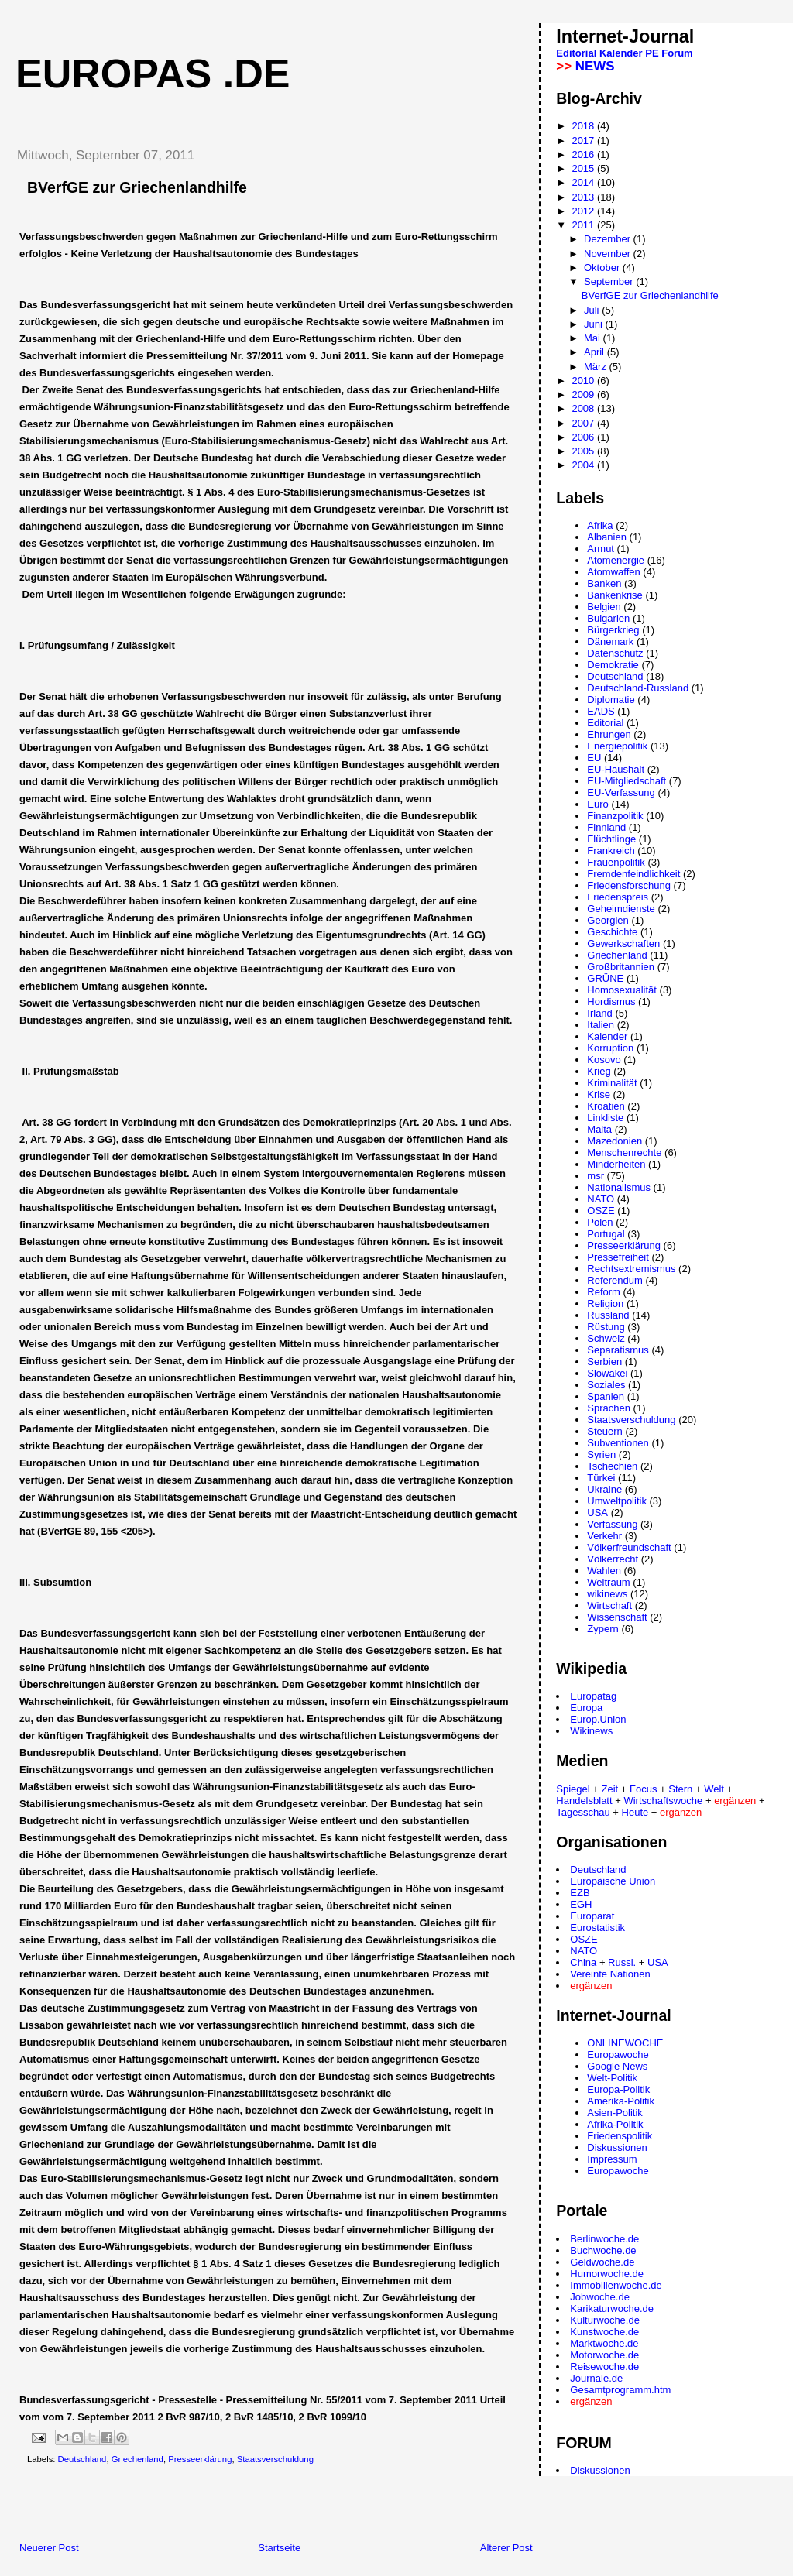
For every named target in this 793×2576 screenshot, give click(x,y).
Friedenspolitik (619, 2136)
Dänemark (610, 641)
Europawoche (618, 2054)
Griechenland (137, 2459)
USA (597, 1512)
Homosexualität (622, 990)
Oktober (603, 267)
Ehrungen (608, 734)
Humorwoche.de (607, 2273)
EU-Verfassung (620, 792)
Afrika (600, 525)
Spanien (605, 1396)
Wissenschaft (617, 1617)
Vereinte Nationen (610, 1974)
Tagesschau (582, 1812)
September (610, 281)
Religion (605, 1303)
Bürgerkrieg (613, 630)
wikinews (607, 1594)
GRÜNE (605, 978)
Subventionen (618, 1443)
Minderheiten (616, 1164)
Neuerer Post (49, 2548)
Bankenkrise (615, 595)
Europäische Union (612, 1881)
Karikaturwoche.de (612, 2308)
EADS (600, 711)
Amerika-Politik (620, 2101)
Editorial (576, 53)
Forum (676, 53)
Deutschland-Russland (637, 688)
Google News (617, 2066)
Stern (680, 1789)
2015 (584, 168)
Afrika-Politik (615, 2124)
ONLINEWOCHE (625, 2043)
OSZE (600, 1210)
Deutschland (82, 2459)
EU (594, 757)
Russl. (622, 1962)
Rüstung (605, 1327)
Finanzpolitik (615, 816)
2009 (584, 394)
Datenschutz (615, 653)
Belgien (603, 606)
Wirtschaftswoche (662, 1800)
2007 (584, 423)
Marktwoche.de (604, 2343)
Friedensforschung (629, 885)
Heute (635, 1812)
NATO (600, 1199)
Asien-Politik (615, 2112)
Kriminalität (612, 1083)
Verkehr (604, 1536)
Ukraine (604, 1489)
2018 (584, 126)
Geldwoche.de (602, 2262)
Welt (714, 1789)
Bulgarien (608, 618)
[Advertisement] (185, 2506)
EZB (579, 1893)
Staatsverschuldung (275, 2459)
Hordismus (611, 1001)
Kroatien (605, 1106)
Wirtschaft (609, 1605)
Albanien (607, 537)
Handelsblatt (584, 1800)
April (595, 352)
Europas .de (152, 73)
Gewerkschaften (623, 943)
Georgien (607, 920)
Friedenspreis (617, 897)
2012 (584, 211)
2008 (584, 408)
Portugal (605, 1234)
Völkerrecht (612, 1559)
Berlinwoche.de (604, 2239)
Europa (586, 1707)
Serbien (604, 1361)
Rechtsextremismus (631, 1268)
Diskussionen (617, 2147)
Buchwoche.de (603, 2250)
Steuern (605, 1431)
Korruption (610, 1048)
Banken (604, 583)
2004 (584, 465)
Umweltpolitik (617, 1501)
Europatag (593, 1696)
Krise (598, 1094)
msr (595, 1176)
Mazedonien (614, 1141)
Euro (597, 804)
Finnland (606, 827)
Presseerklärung (200, 2459)
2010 (584, 380)
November (608, 253)
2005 (584, 451)
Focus (643, 1789)
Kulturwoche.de (605, 2320)
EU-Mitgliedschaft (626, 781)
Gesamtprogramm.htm (620, 2390)
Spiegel (572, 1789)
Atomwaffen (613, 572)
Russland (608, 1315)
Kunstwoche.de (604, 2332)
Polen (600, 1222)
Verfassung (612, 1524)
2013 (584, 197)
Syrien (601, 1454)
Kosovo (603, 1059)
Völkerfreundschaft (629, 1547)
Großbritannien (620, 966)
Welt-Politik (612, 2078)
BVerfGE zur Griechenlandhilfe (650, 295)
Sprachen (608, 1408)
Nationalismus (619, 1187)
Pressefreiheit (617, 1257)
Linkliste (605, 1117)
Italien (600, 1025)
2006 (584, 437)
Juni (594, 324)
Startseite (279, 2548)
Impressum (612, 2159)
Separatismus (617, 1350)
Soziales (606, 1385)
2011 (584, 225)
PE (651, 53)
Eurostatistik (597, 1927)
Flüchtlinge (611, 839)
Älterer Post (506, 2548)
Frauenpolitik (615, 862)
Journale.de (596, 2378)
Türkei (601, 1478)
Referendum (615, 1280)
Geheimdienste (620, 908)
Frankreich (610, 850)
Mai (593, 338)
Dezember (608, 239)
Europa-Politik (618, 2089)
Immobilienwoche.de (616, 2285)
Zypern (602, 1628)
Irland (600, 1013)
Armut (600, 548)
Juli (593, 310)
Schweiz (605, 1338)
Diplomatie (610, 699)
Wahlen (604, 1570)
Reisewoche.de (604, 2366)
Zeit (610, 1789)
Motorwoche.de (604, 2355)
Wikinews (591, 1731)
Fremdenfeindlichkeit (633, 874)
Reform (603, 1292)
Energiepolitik (617, 746)
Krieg (598, 1071)
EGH (581, 1904)
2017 (584, 140)
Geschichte (612, 932)
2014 (584, 182)
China (583, 1962)
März (596, 366)
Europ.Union (598, 1719)
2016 (584, 154)
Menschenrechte (624, 1152)
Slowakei (607, 1373)
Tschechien (612, 1466)
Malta (599, 1129)
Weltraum (608, 1582)
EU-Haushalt (615, 769)
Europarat (592, 1916)
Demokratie (612, 665)
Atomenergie (615, 560)
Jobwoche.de (600, 2297)
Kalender (621, 53)
